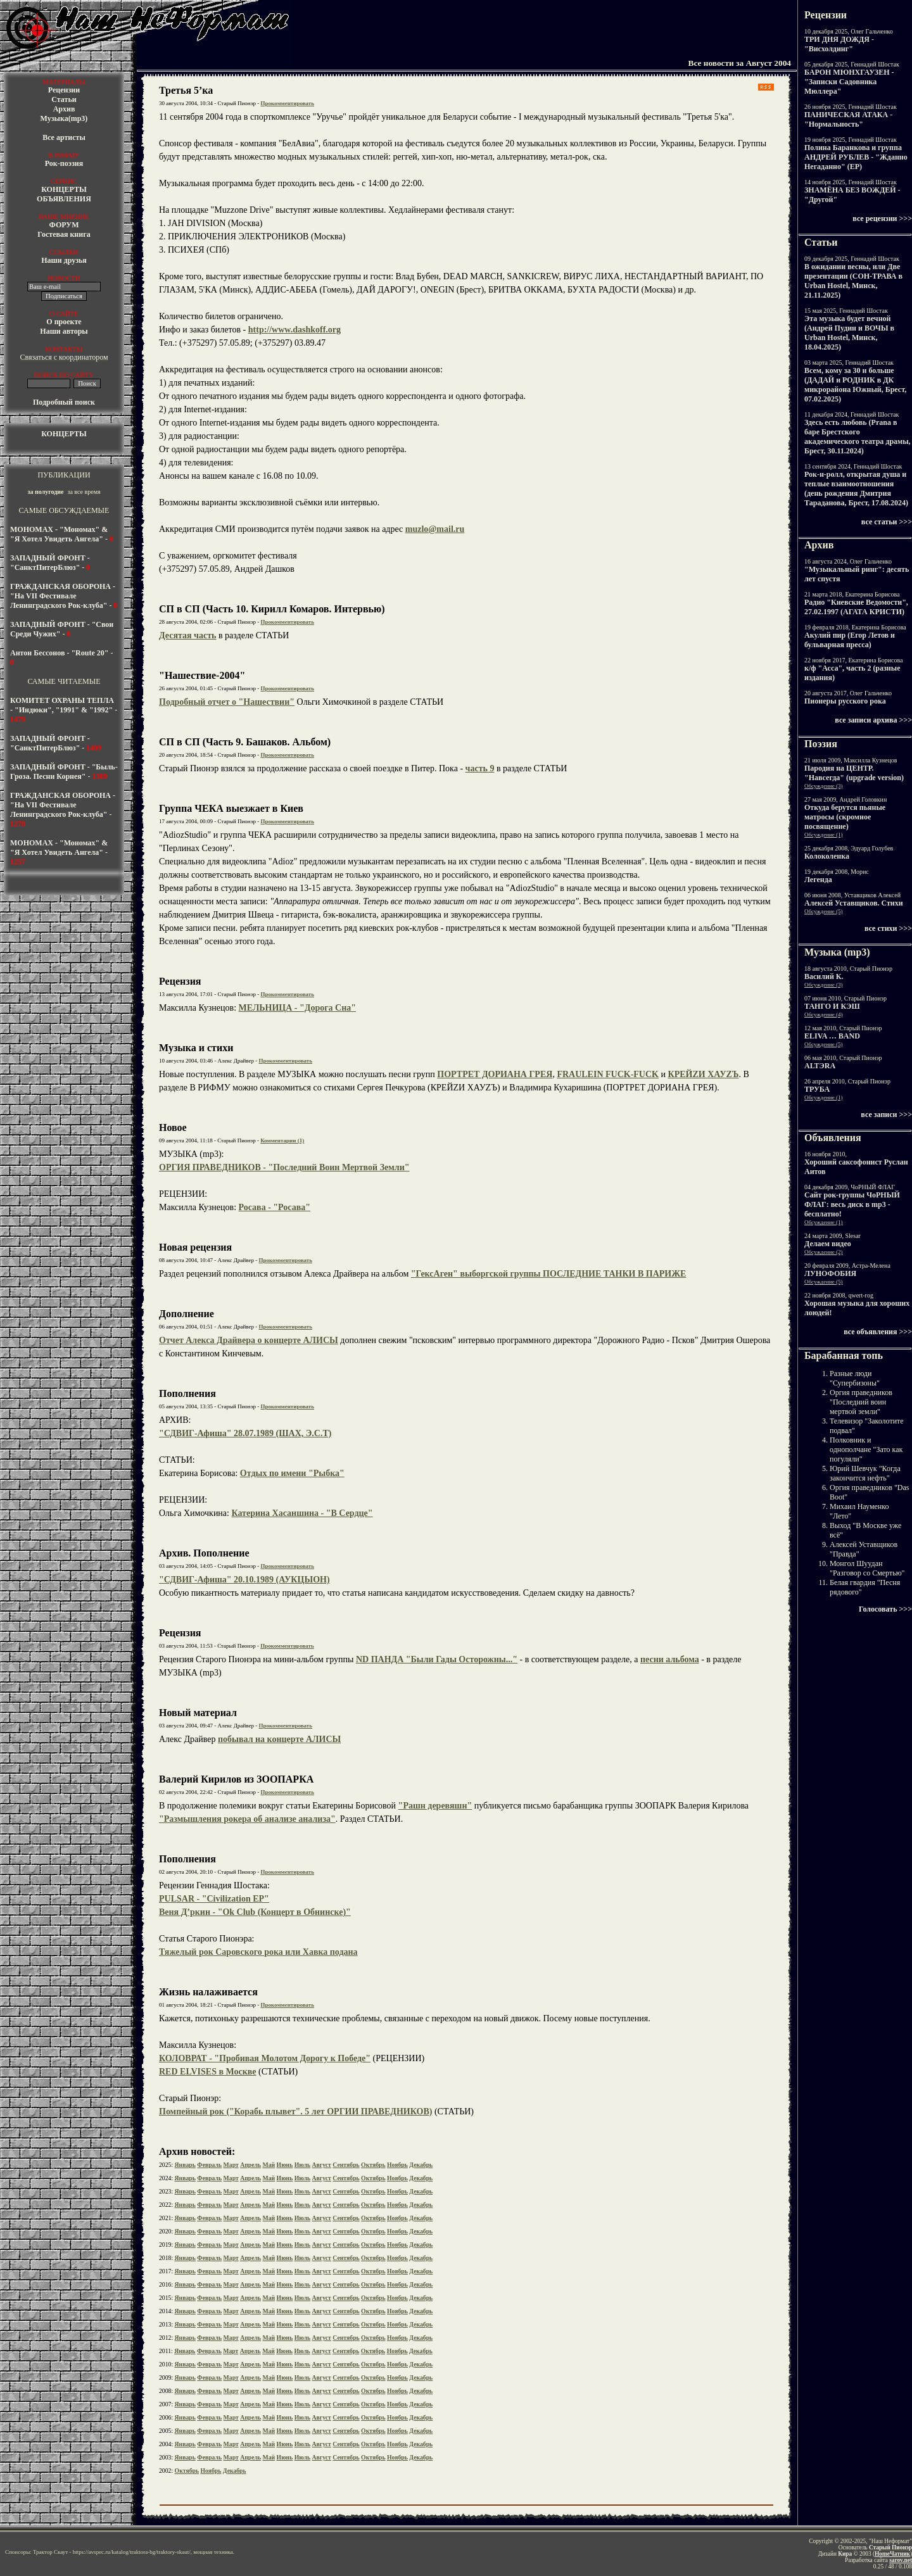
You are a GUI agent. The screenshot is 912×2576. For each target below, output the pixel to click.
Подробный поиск (64, 402)
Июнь (285, 2164)
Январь (185, 2164)
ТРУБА (817, 1089)
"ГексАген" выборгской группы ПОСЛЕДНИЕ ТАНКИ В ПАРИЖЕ (549, 1274)
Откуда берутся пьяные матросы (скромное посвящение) (844, 817)
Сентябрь (345, 2164)
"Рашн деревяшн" (435, 1805)
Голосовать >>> (885, 1609)
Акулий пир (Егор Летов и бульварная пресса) (849, 640)
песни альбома (669, 1659)
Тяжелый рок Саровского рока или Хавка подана (258, 1952)
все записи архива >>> (873, 720)
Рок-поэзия (64, 163)
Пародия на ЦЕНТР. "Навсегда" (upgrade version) (854, 773)
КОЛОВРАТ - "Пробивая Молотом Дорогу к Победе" (264, 2058)
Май (269, 2164)
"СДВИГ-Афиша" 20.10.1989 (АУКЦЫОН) (244, 1579)
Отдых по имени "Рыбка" (292, 1473)
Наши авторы (63, 331)
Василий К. (824, 976)
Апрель (250, 2164)
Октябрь (373, 2164)
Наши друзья (64, 260)
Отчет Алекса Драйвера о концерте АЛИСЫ (248, 1340)
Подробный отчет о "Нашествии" (226, 702)
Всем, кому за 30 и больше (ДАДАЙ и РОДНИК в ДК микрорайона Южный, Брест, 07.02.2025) (855, 384)
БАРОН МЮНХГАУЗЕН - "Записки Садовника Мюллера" (849, 82)
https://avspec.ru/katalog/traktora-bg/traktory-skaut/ (132, 2552)
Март (231, 2164)
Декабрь (421, 2164)
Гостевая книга (63, 234)
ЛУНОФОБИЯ (830, 1273)
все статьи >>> (886, 521)
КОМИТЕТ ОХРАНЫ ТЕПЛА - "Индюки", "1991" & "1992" (62, 705)
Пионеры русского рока (845, 701)
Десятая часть (188, 635)
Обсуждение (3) (823, 786)
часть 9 (480, 768)
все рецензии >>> (882, 218)
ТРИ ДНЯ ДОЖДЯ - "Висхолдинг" (839, 44)
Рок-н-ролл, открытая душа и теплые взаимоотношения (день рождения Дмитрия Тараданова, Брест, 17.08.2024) (856, 488)
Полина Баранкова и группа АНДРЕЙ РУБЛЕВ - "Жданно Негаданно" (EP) (856, 157)
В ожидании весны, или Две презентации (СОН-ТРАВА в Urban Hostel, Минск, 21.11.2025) (853, 281)
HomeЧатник (892, 2554)
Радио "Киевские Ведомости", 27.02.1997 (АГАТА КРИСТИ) (856, 607)
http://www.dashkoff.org (294, 329)
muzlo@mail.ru (435, 529)
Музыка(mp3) (64, 118)
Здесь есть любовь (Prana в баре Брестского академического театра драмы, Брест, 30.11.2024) (857, 436)
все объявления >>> (878, 1331)
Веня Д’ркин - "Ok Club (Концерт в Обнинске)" (255, 1912)
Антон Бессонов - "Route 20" (59, 652)
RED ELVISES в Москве (207, 2071)
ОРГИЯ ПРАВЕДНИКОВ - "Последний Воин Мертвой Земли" (284, 1167)
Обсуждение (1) (823, 834)
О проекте (63, 321)
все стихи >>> (888, 928)
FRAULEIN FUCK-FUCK (608, 1074)
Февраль (209, 2164)
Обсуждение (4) (823, 1014)
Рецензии (64, 89)
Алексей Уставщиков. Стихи (853, 903)
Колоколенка (826, 856)
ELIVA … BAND (832, 1036)
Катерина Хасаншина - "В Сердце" (301, 1513)
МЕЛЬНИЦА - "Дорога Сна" (298, 1008)
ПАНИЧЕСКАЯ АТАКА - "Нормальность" (848, 119)
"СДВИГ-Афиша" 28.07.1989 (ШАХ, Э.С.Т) (245, 1433)
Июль (302, 2164)
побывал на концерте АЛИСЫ (279, 1739)
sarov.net (900, 2560)
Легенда (818, 879)
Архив (64, 108)
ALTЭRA (819, 1065)
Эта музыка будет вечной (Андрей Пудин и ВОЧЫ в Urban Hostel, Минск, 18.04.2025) (849, 332)
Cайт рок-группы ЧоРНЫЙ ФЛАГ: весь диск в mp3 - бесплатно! (852, 1204)
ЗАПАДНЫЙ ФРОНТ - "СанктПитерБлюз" (50, 562)
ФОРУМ (64, 224)
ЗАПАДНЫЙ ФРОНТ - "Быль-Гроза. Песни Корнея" (64, 771)
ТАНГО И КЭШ (832, 1006)
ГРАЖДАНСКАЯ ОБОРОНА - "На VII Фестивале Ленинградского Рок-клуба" (62, 596)
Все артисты (64, 137)
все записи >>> (886, 1114)
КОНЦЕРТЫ (64, 189)
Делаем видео (827, 1243)
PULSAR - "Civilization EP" (214, 1899)
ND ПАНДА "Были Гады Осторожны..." (436, 1659)
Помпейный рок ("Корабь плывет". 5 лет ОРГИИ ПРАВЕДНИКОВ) (295, 2111)
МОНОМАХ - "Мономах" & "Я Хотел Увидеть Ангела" (59, 534)
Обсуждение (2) (823, 1252)
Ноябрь (397, 2164)
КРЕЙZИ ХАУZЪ (703, 1074)
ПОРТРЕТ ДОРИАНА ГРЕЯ (494, 1074)
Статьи (63, 99)
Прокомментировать (288, 103)
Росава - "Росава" (275, 1207)
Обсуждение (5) (823, 911)
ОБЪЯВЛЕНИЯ (64, 198)
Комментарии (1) (282, 1140)
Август (321, 2164)
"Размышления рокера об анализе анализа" (247, 1819)
